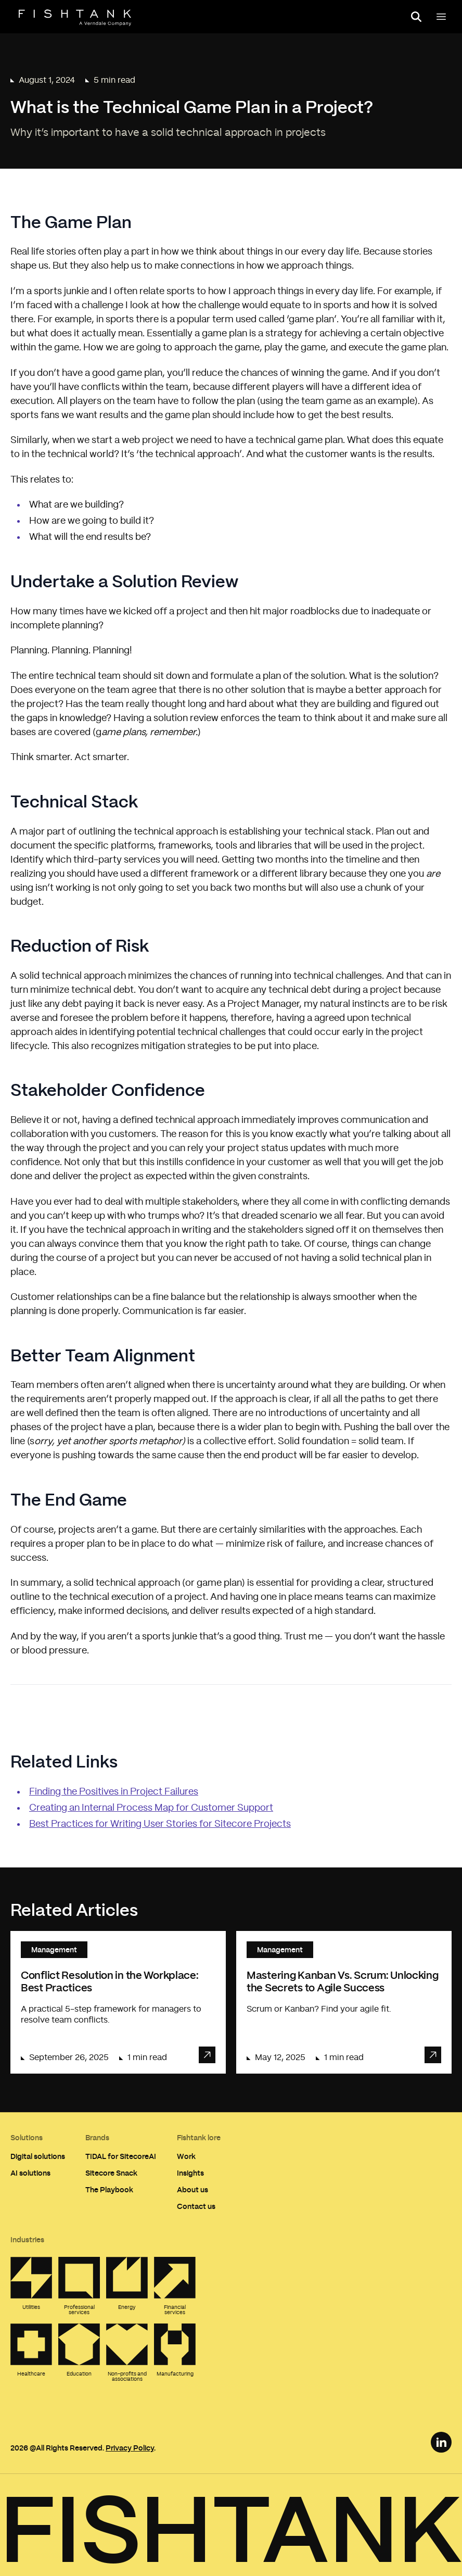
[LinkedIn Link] (441, 2442)
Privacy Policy (130, 2447)
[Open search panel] (416, 16)
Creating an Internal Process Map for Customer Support (151, 1808)
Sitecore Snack (111, 2172)
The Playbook (109, 2189)
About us (192, 2189)
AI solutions (30, 2172)
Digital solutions (37, 2156)
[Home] (75, 17)
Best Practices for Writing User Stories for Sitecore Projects (160, 1824)
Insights (190, 2172)
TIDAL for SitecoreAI (120, 2156)
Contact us (196, 2206)
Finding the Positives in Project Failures (113, 1792)
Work (186, 2156)
